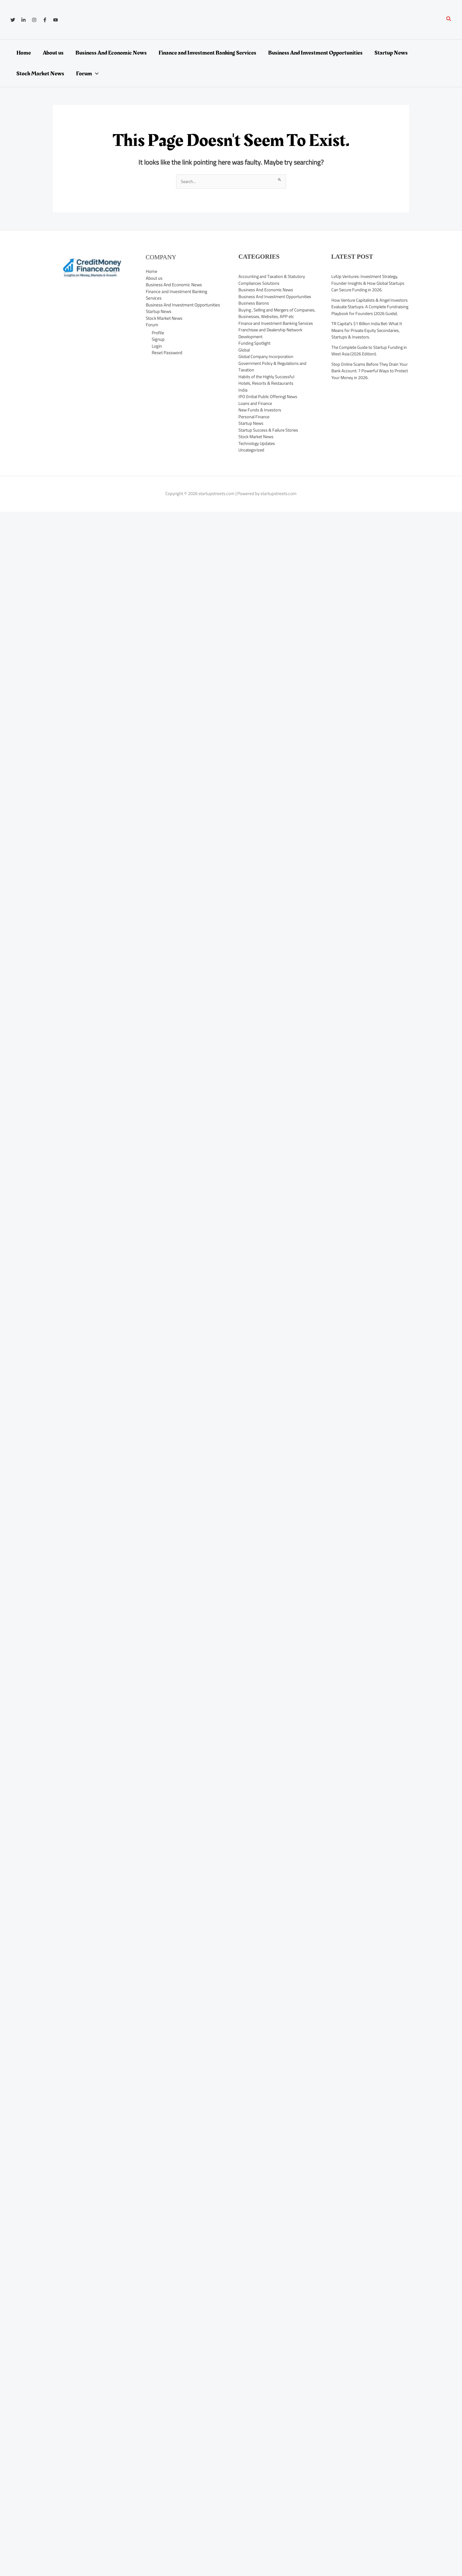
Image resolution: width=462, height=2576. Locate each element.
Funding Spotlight (254, 356)
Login (157, 346)
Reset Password (167, 353)
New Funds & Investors (260, 423)
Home (151, 271)
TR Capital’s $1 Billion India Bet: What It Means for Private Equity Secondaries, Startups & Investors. (367, 337)
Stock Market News (164, 318)
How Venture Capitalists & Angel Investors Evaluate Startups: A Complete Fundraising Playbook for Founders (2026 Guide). (369, 310)
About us (154, 278)
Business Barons (254, 303)
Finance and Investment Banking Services (176, 295)
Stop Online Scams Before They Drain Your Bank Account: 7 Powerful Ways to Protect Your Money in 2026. (368, 378)
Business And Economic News (174, 285)
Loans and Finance (255, 417)
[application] (95, 73)
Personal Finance (254, 430)
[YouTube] (55, 20)
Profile (158, 333)
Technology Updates (257, 457)
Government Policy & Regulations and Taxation (273, 380)
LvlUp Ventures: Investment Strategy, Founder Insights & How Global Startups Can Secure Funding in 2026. (368, 283)
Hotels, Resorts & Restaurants (266, 396)
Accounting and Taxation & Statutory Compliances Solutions (272, 280)
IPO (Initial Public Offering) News (268, 410)
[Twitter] (12, 20)
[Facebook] (44, 20)
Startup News (158, 311)
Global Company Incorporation (266, 370)
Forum (152, 325)
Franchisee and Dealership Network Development (272, 346)
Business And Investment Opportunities (183, 305)
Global (244, 363)
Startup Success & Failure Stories (269, 443)
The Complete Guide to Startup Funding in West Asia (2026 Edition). (370, 357)
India (243, 403)
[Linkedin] (23, 20)
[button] (449, 20)
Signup (158, 339)
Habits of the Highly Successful (267, 390)
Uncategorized (252, 463)
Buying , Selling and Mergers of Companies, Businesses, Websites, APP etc (275, 317)
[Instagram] (34, 20)
